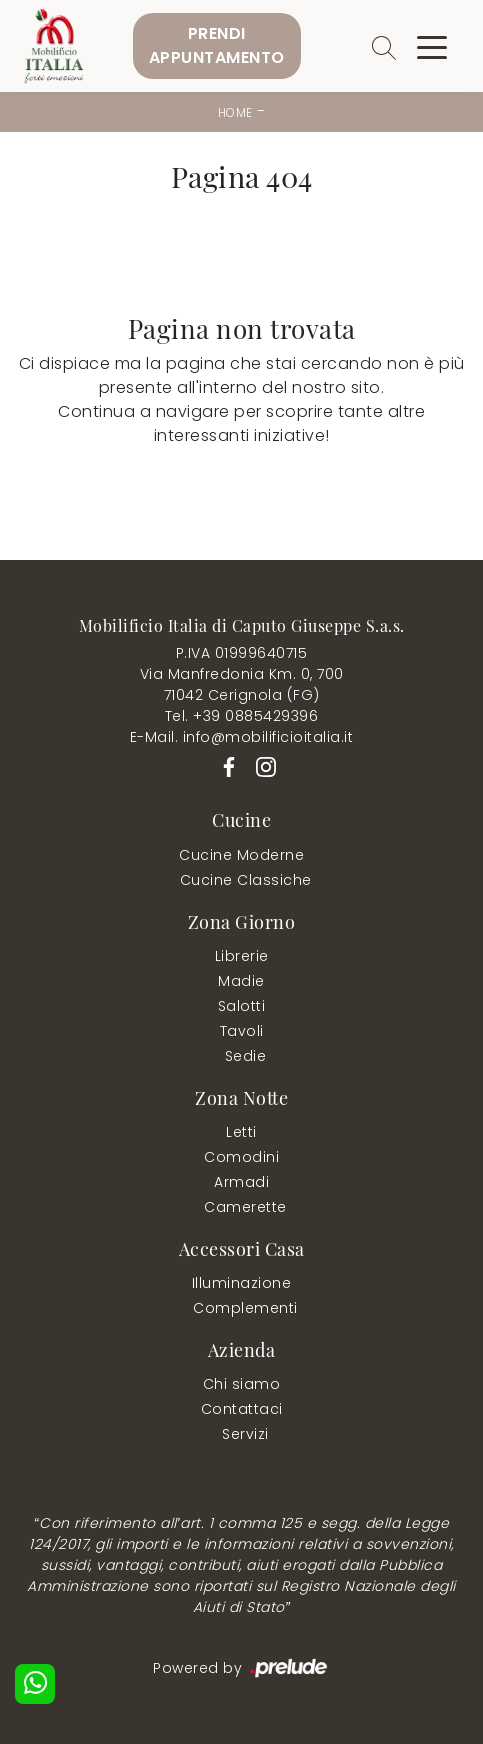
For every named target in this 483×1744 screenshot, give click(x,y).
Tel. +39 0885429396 (242, 716)
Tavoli (242, 1031)
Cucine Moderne (241, 855)
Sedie (246, 1056)
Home (235, 112)
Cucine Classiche (246, 880)
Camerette (245, 1207)
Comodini (241, 1157)
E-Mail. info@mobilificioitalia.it (242, 737)
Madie (241, 981)
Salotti (242, 1006)
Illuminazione (242, 1283)
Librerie (242, 956)
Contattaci (242, 1409)
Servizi (245, 1434)
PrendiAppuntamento (217, 45)
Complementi (245, 1308)
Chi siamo (242, 1384)
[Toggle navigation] (432, 46)
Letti (241, 1132)
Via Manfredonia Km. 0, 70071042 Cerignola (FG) (242, 684)
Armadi (241, 1182)
